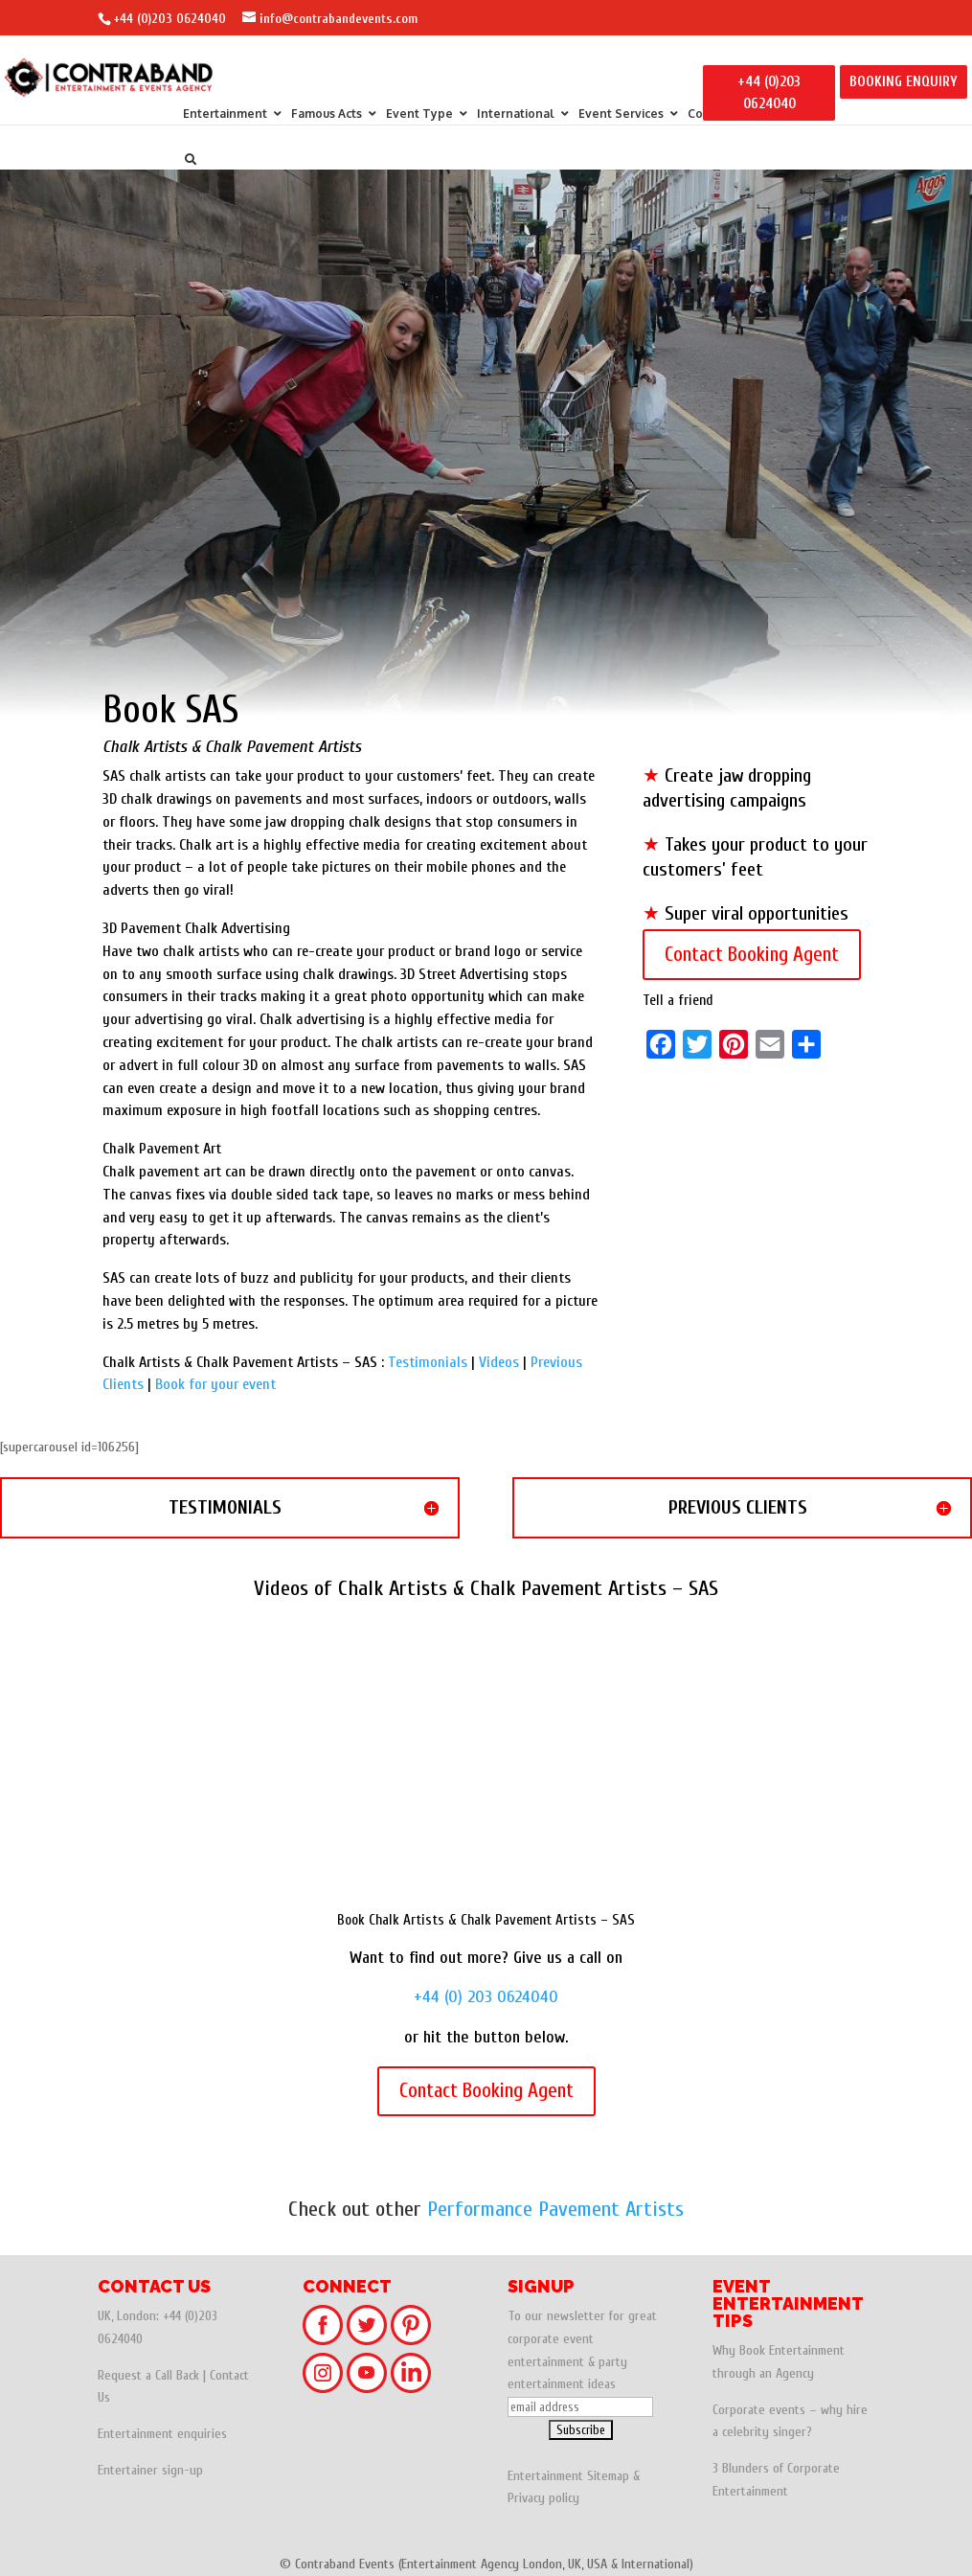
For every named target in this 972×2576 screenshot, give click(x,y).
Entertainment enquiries (162, 2434)
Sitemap (608, 2476)
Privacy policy (543, 2498)
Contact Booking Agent (752, 954)
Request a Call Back (148, 2375)
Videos (499, 1362)
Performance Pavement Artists (555, 2209)
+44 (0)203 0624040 (169, 19)
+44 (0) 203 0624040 (486, 1997)
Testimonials (427, 1362)
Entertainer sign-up (150, 2470)
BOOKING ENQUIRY (903, 82)
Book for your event (215, 1384)
